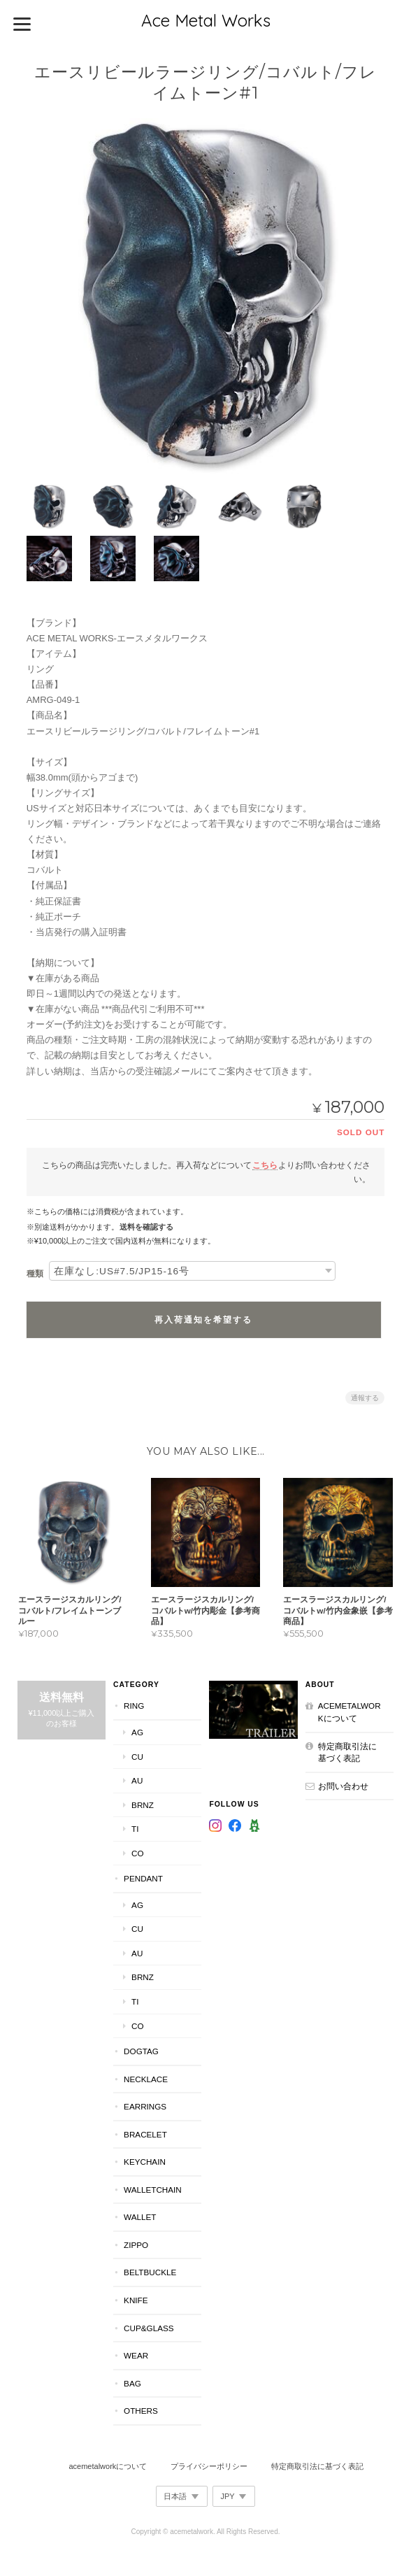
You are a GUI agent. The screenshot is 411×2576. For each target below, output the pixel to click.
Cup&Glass (148, 2326)
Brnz (142, 1803)
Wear (135, 2354)
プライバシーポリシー (209, 2465)
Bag (131, 2381)
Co (137, 1851)
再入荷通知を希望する (203, 1318)
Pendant (142, 1877)
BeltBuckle (149, 2271)
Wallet (139, 2216)
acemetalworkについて (350, 1711)
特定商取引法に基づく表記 (348, 1751)
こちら (264, 1162)
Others (140, 2409)
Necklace (145, 2077)
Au (136, 1779)
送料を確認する (146, 1225)
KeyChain (144, 2160)
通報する (365, 1396)
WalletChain (152, 2188)
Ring (133, 1704)
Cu (137, 1755)
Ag (137, 1731)
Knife (135, 2299)
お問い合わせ (344, 1784)
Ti (134, 1828)
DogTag (140, 2050)
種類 (35, 1272)
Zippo (135, 2243)
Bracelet (144, 2132)
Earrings (144, 2105)
